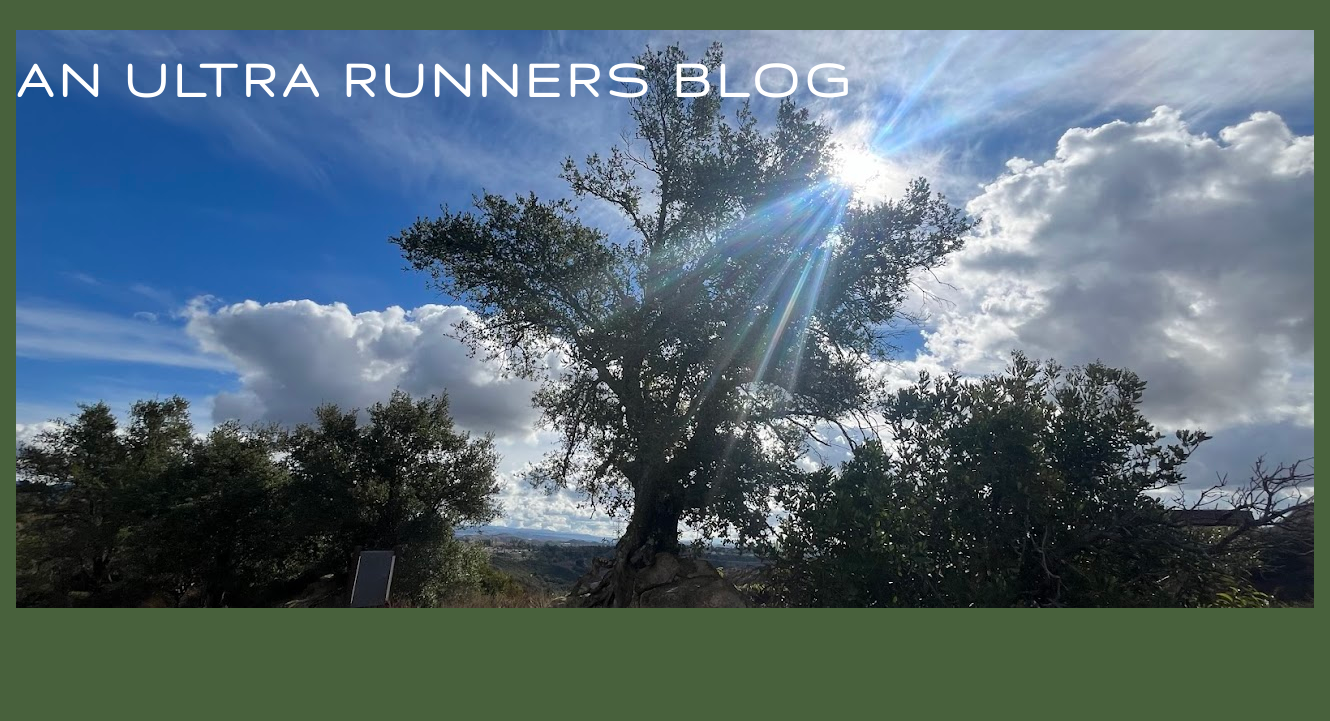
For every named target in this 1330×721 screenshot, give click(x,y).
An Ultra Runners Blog (435, 79)
